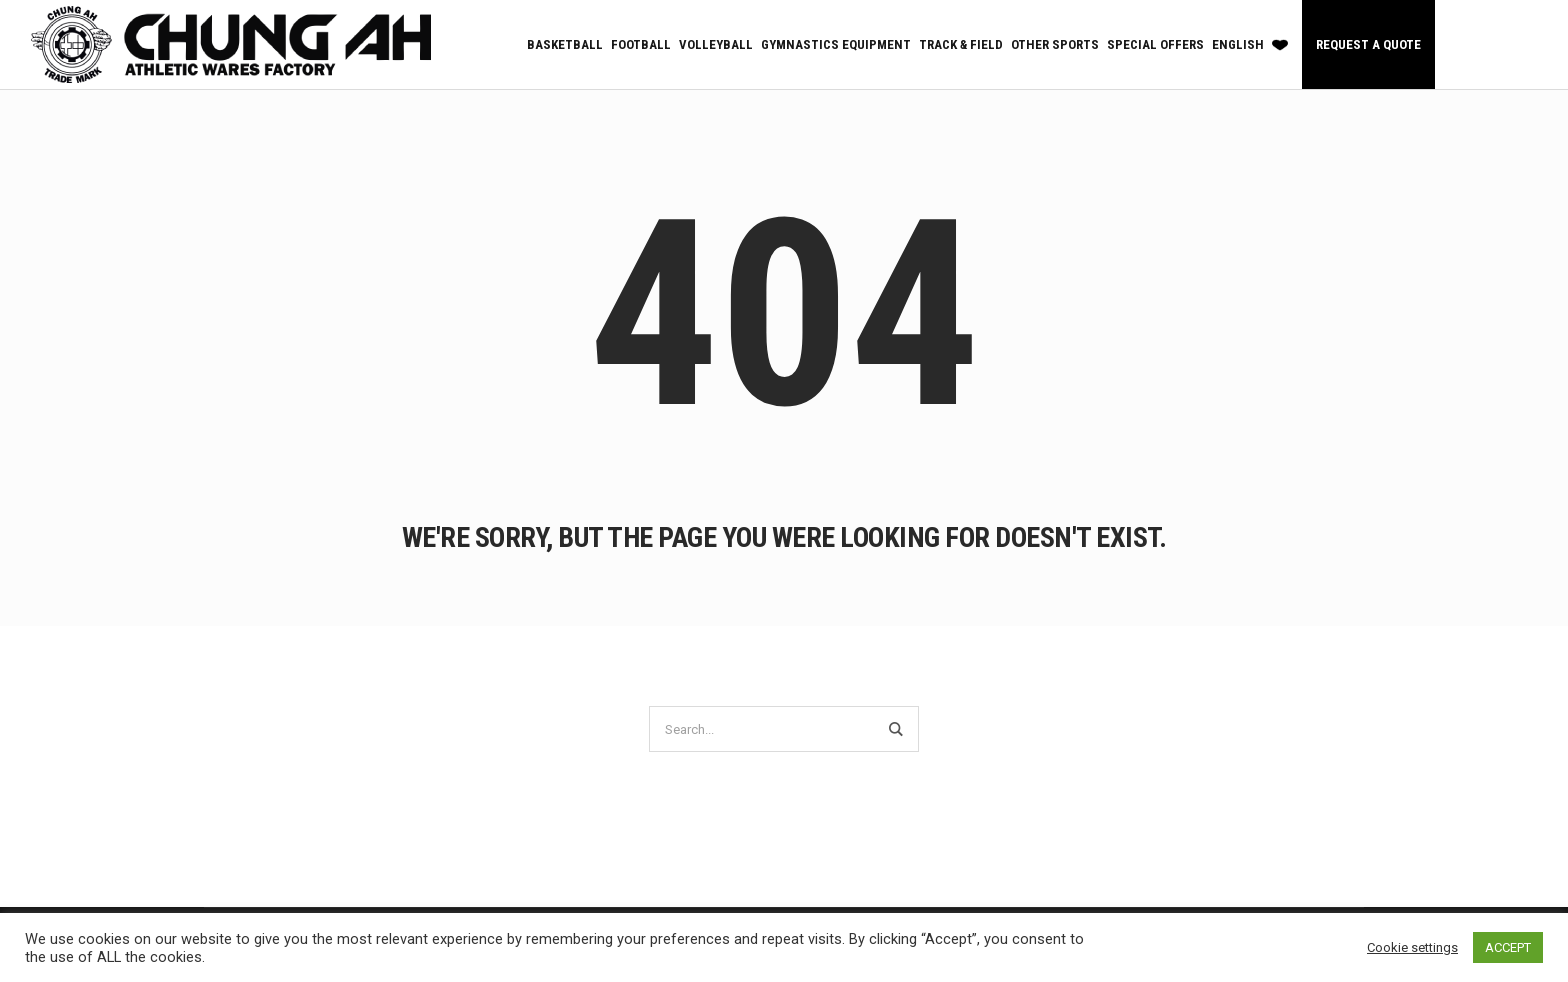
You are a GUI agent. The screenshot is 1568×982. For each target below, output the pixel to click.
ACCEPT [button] (1508, 947)
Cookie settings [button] (1412, 947)
